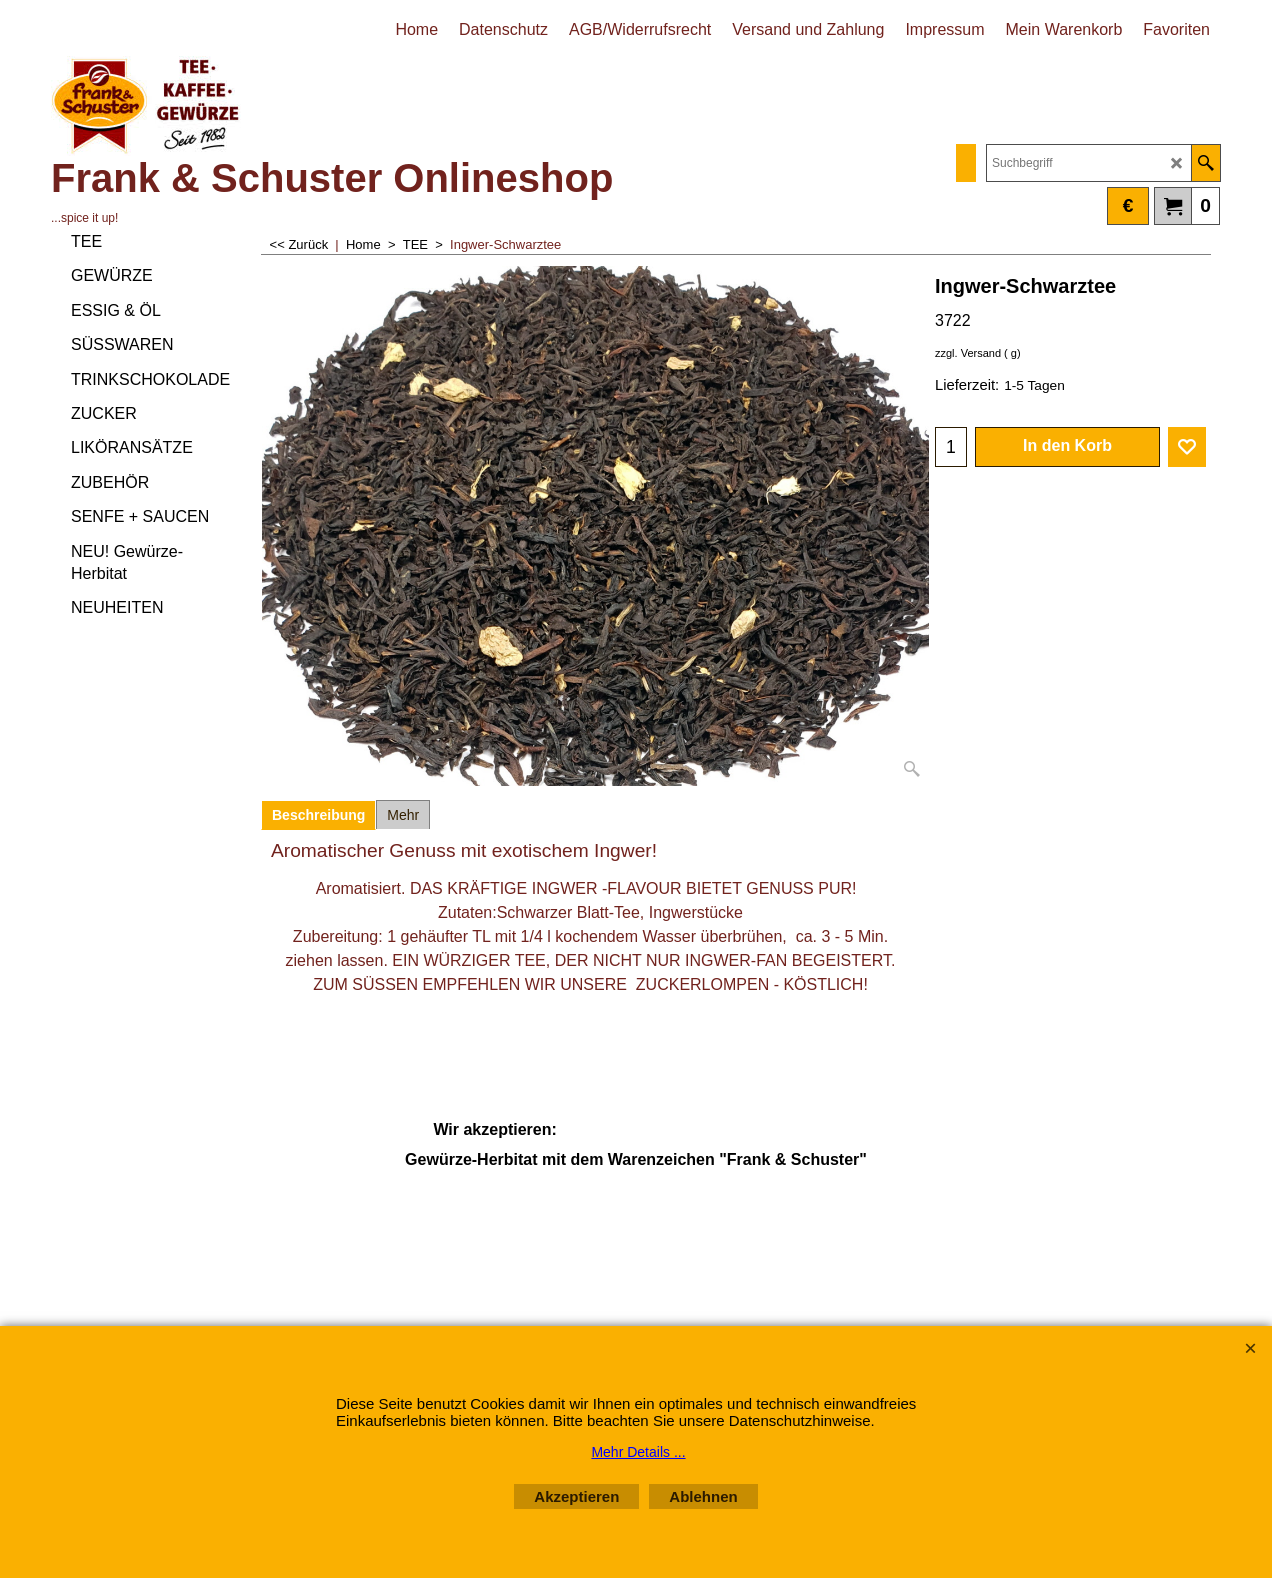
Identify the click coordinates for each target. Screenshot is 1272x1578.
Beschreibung (318, 815)
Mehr (403, 815)
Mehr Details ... (638, 1452)
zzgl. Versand (968, 353)
